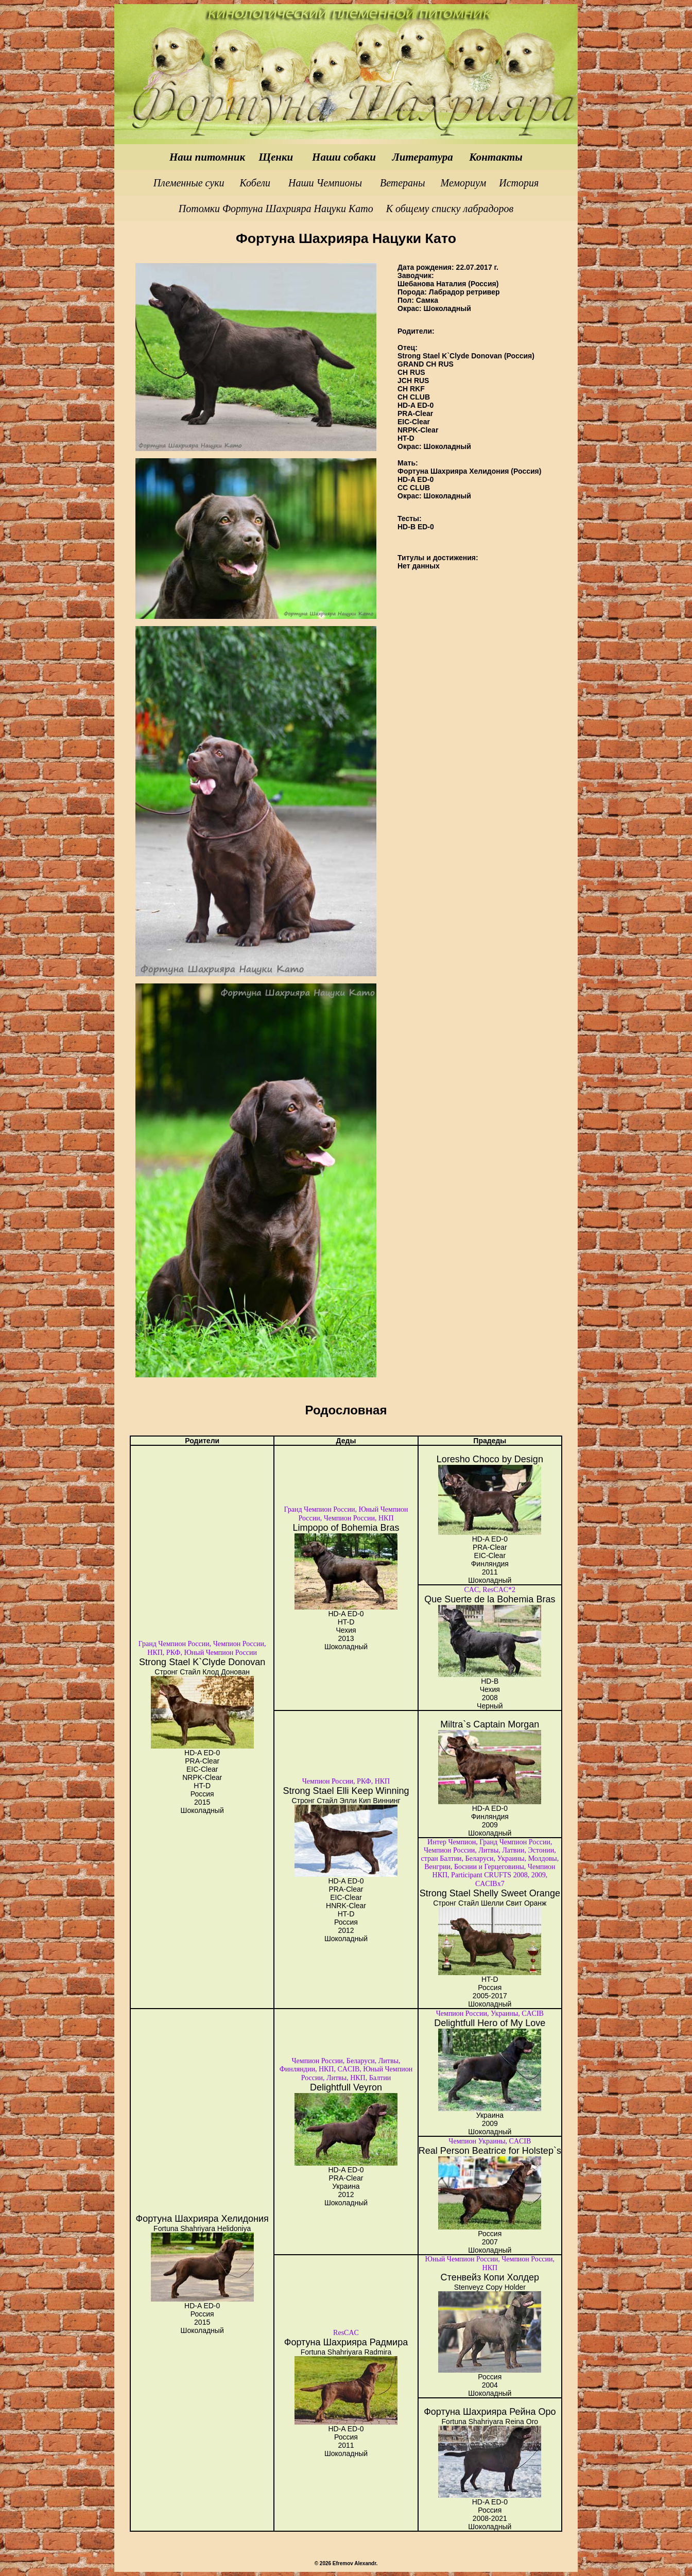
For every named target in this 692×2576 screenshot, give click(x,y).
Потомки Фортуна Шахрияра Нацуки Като (276, 208)
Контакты (496, 157)
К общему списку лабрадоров (450, 208)
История (519, 182)
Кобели (255, 182)
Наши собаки (344, 157)
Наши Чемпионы (325, 182)
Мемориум (464, 182)
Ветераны (404, 182)
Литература (422, 157)
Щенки (277, 157)
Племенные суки (190, 182)
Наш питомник (208, 157)
